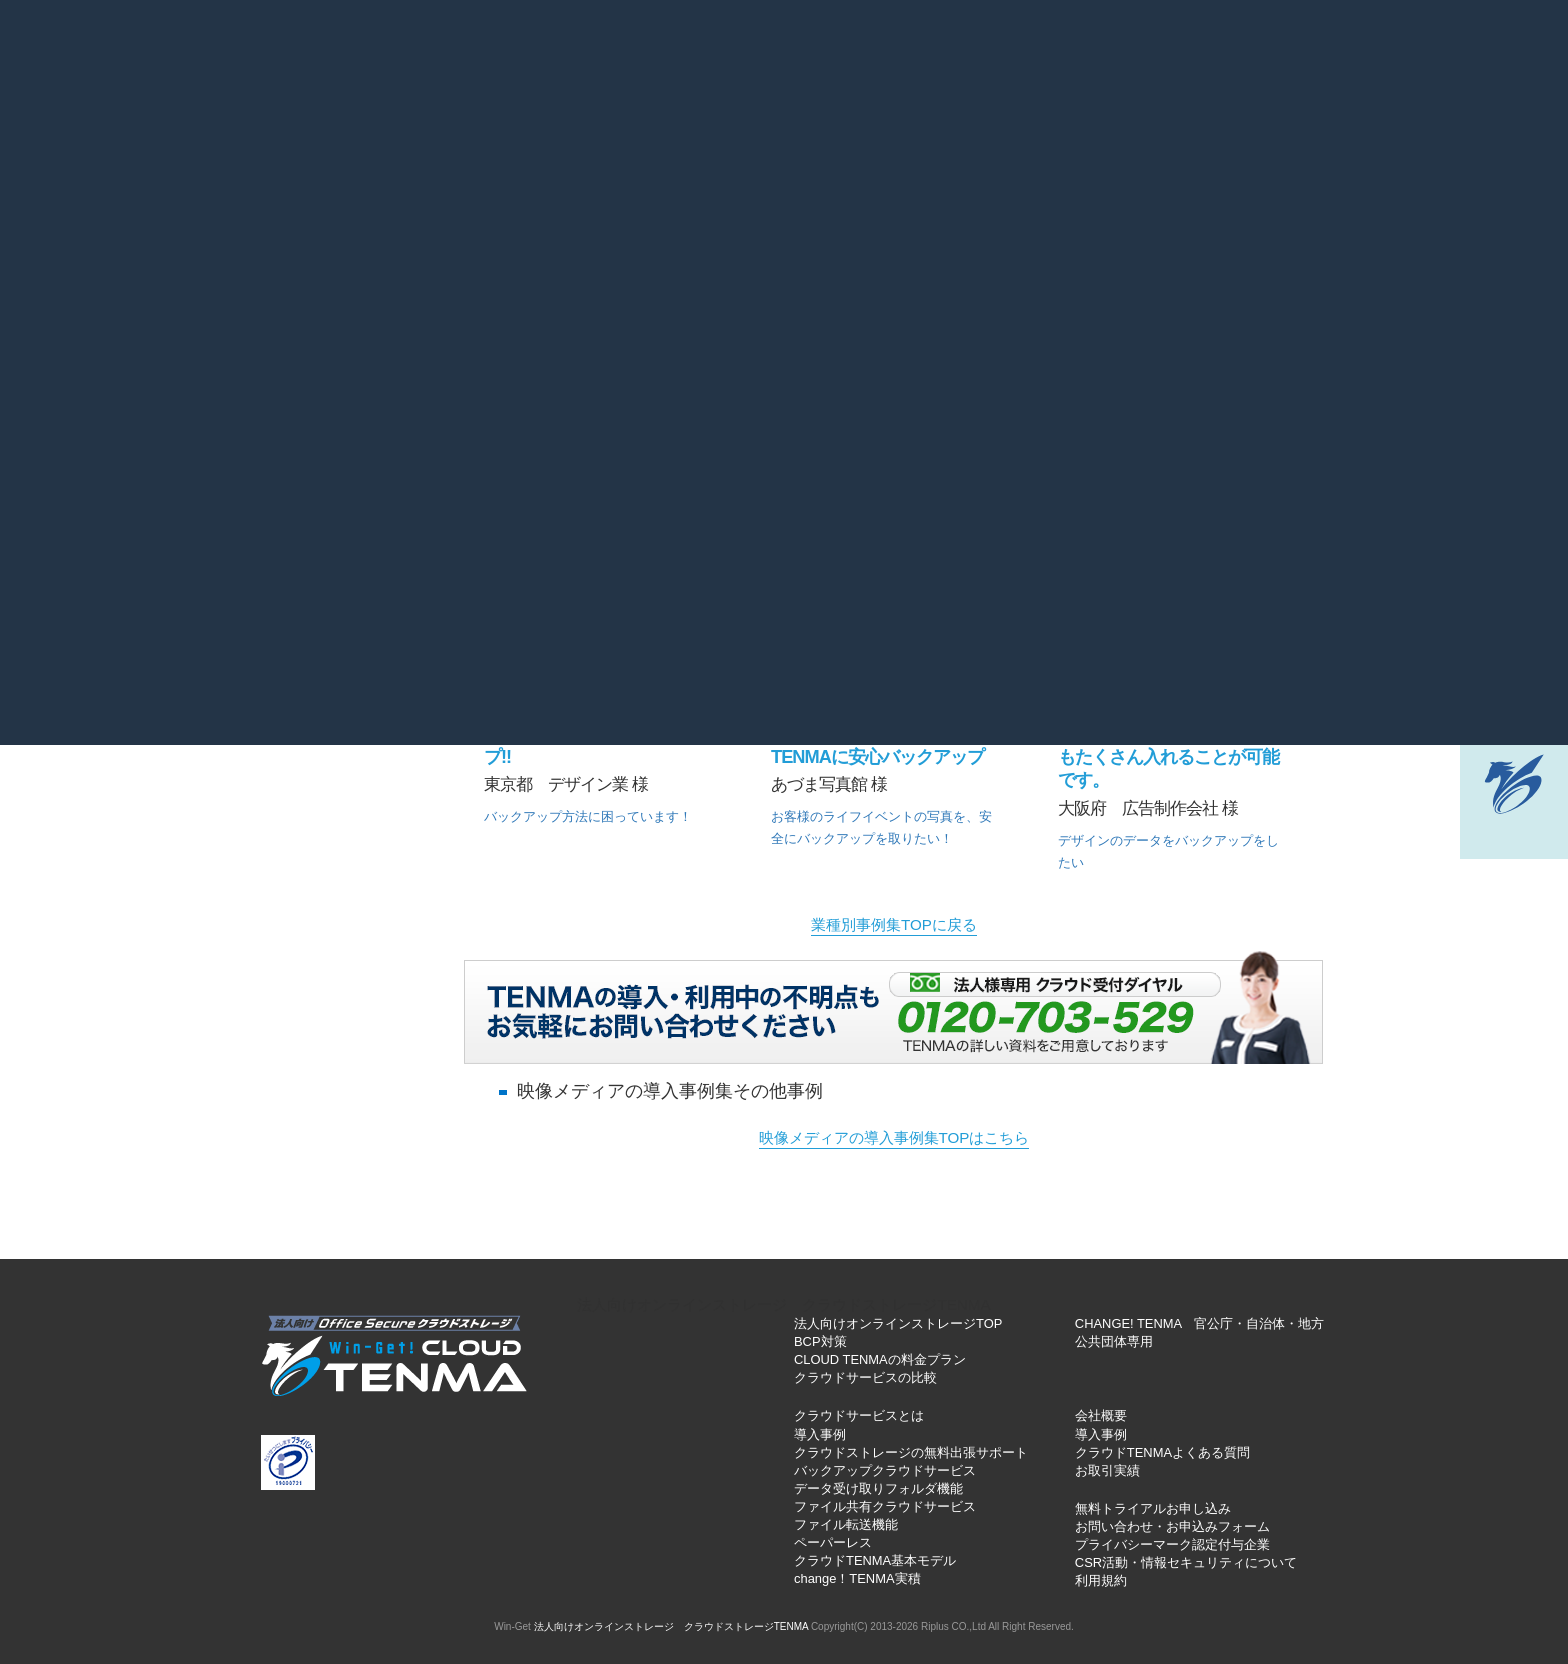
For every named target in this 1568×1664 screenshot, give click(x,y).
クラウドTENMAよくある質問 (1162, 1452)
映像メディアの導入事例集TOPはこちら (894, 1137)
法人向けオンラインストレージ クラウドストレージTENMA (783, 1304)
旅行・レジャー (1129, 375)
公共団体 (983, 375)
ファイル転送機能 (846, 1524)
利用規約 (1101, 1580)
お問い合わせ (835, 58)
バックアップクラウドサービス (885, 1470)
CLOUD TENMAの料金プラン (880, 1359)
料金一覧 (597, 134)
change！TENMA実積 (857, 1578)
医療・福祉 (983, 320)
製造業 (546, 320)
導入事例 (820, 1434)
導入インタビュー (843, 134)
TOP (196, 134)
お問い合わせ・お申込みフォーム (1172, 1526)
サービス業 (691, 320)
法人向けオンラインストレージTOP (898, 1323)
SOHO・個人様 (1274, 375)
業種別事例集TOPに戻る (894, 924)
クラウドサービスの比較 (865, 1377)
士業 (545, 375)
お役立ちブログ (723, 58)
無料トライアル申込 (1316, 134)
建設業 (837, 320)
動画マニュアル (1006, 134)
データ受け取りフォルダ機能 (878, 1488)
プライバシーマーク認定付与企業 (1172, 1544)
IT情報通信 (691, 375)
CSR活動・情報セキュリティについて (1186, 1562)
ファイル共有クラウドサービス (885, 1506)
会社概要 (922, 58)
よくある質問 (612, 58)
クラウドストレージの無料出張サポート (911, 1452)
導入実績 (704, 134)
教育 (1274, 320)
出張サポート (1153, 134)
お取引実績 (1107, 1470)
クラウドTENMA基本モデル (875, 1560)
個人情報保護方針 (1026, 58)
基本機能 (490, 134)
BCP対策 (820, 1341)
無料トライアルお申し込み (1153, 1508)
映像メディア (837, 375)
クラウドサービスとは (336, 134)
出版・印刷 (1129, 320)
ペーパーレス (833, 1542)
